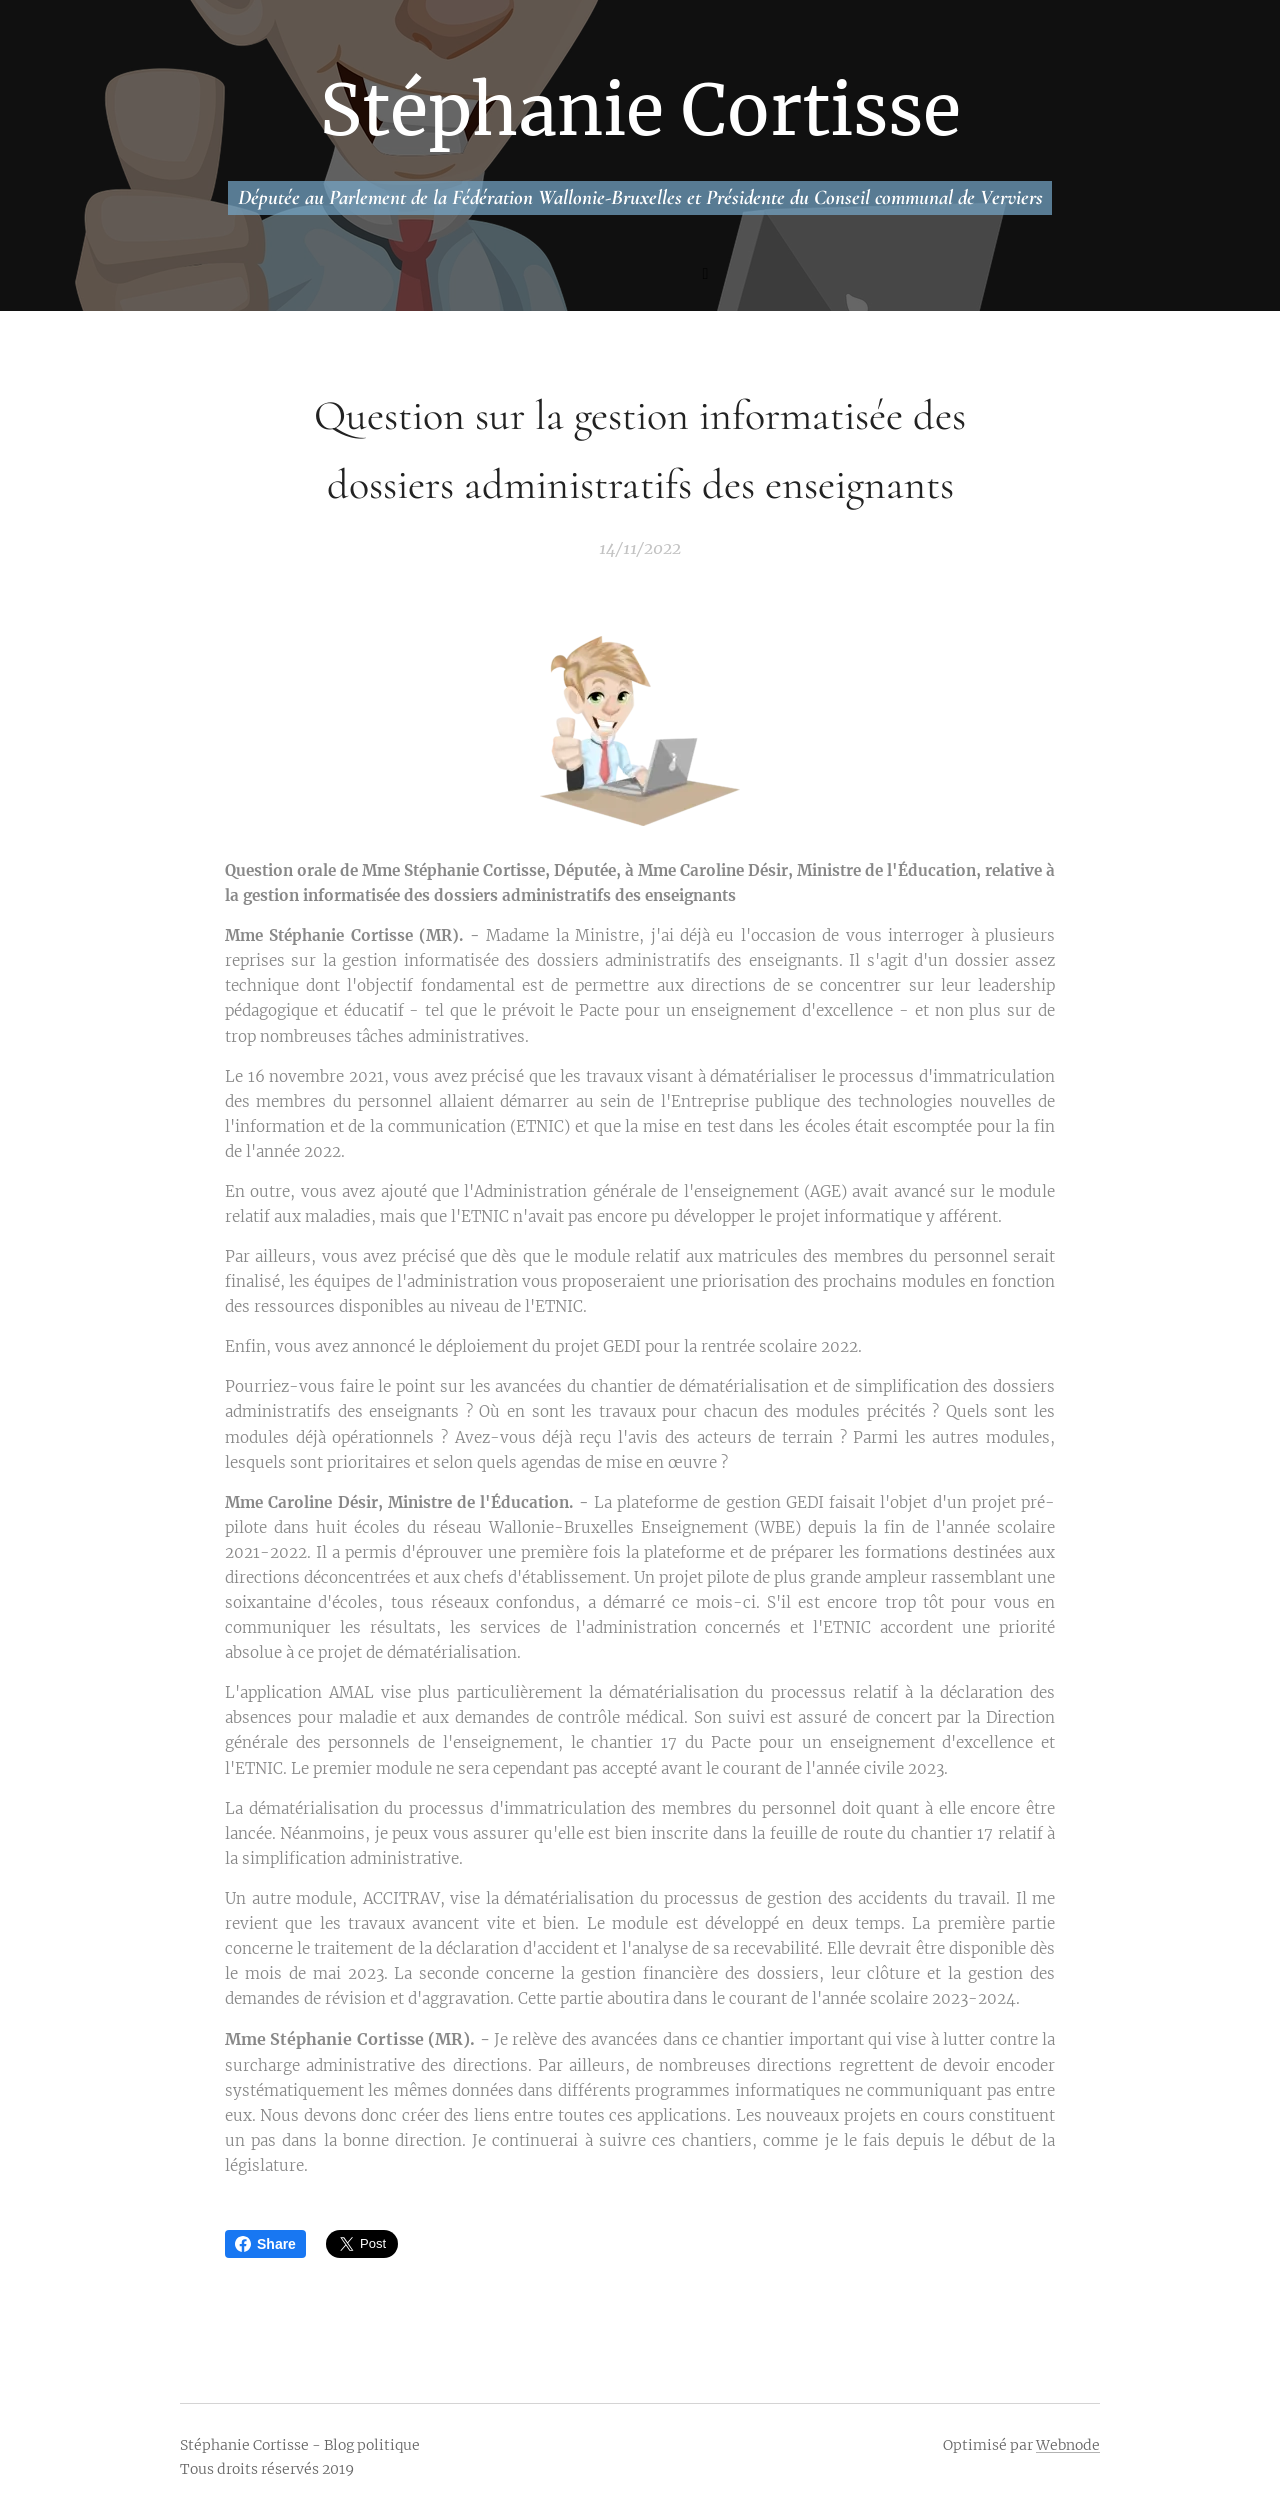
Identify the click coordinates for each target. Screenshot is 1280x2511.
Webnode (1068, 2445)
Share (265, 2244)
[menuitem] (552, 276)
